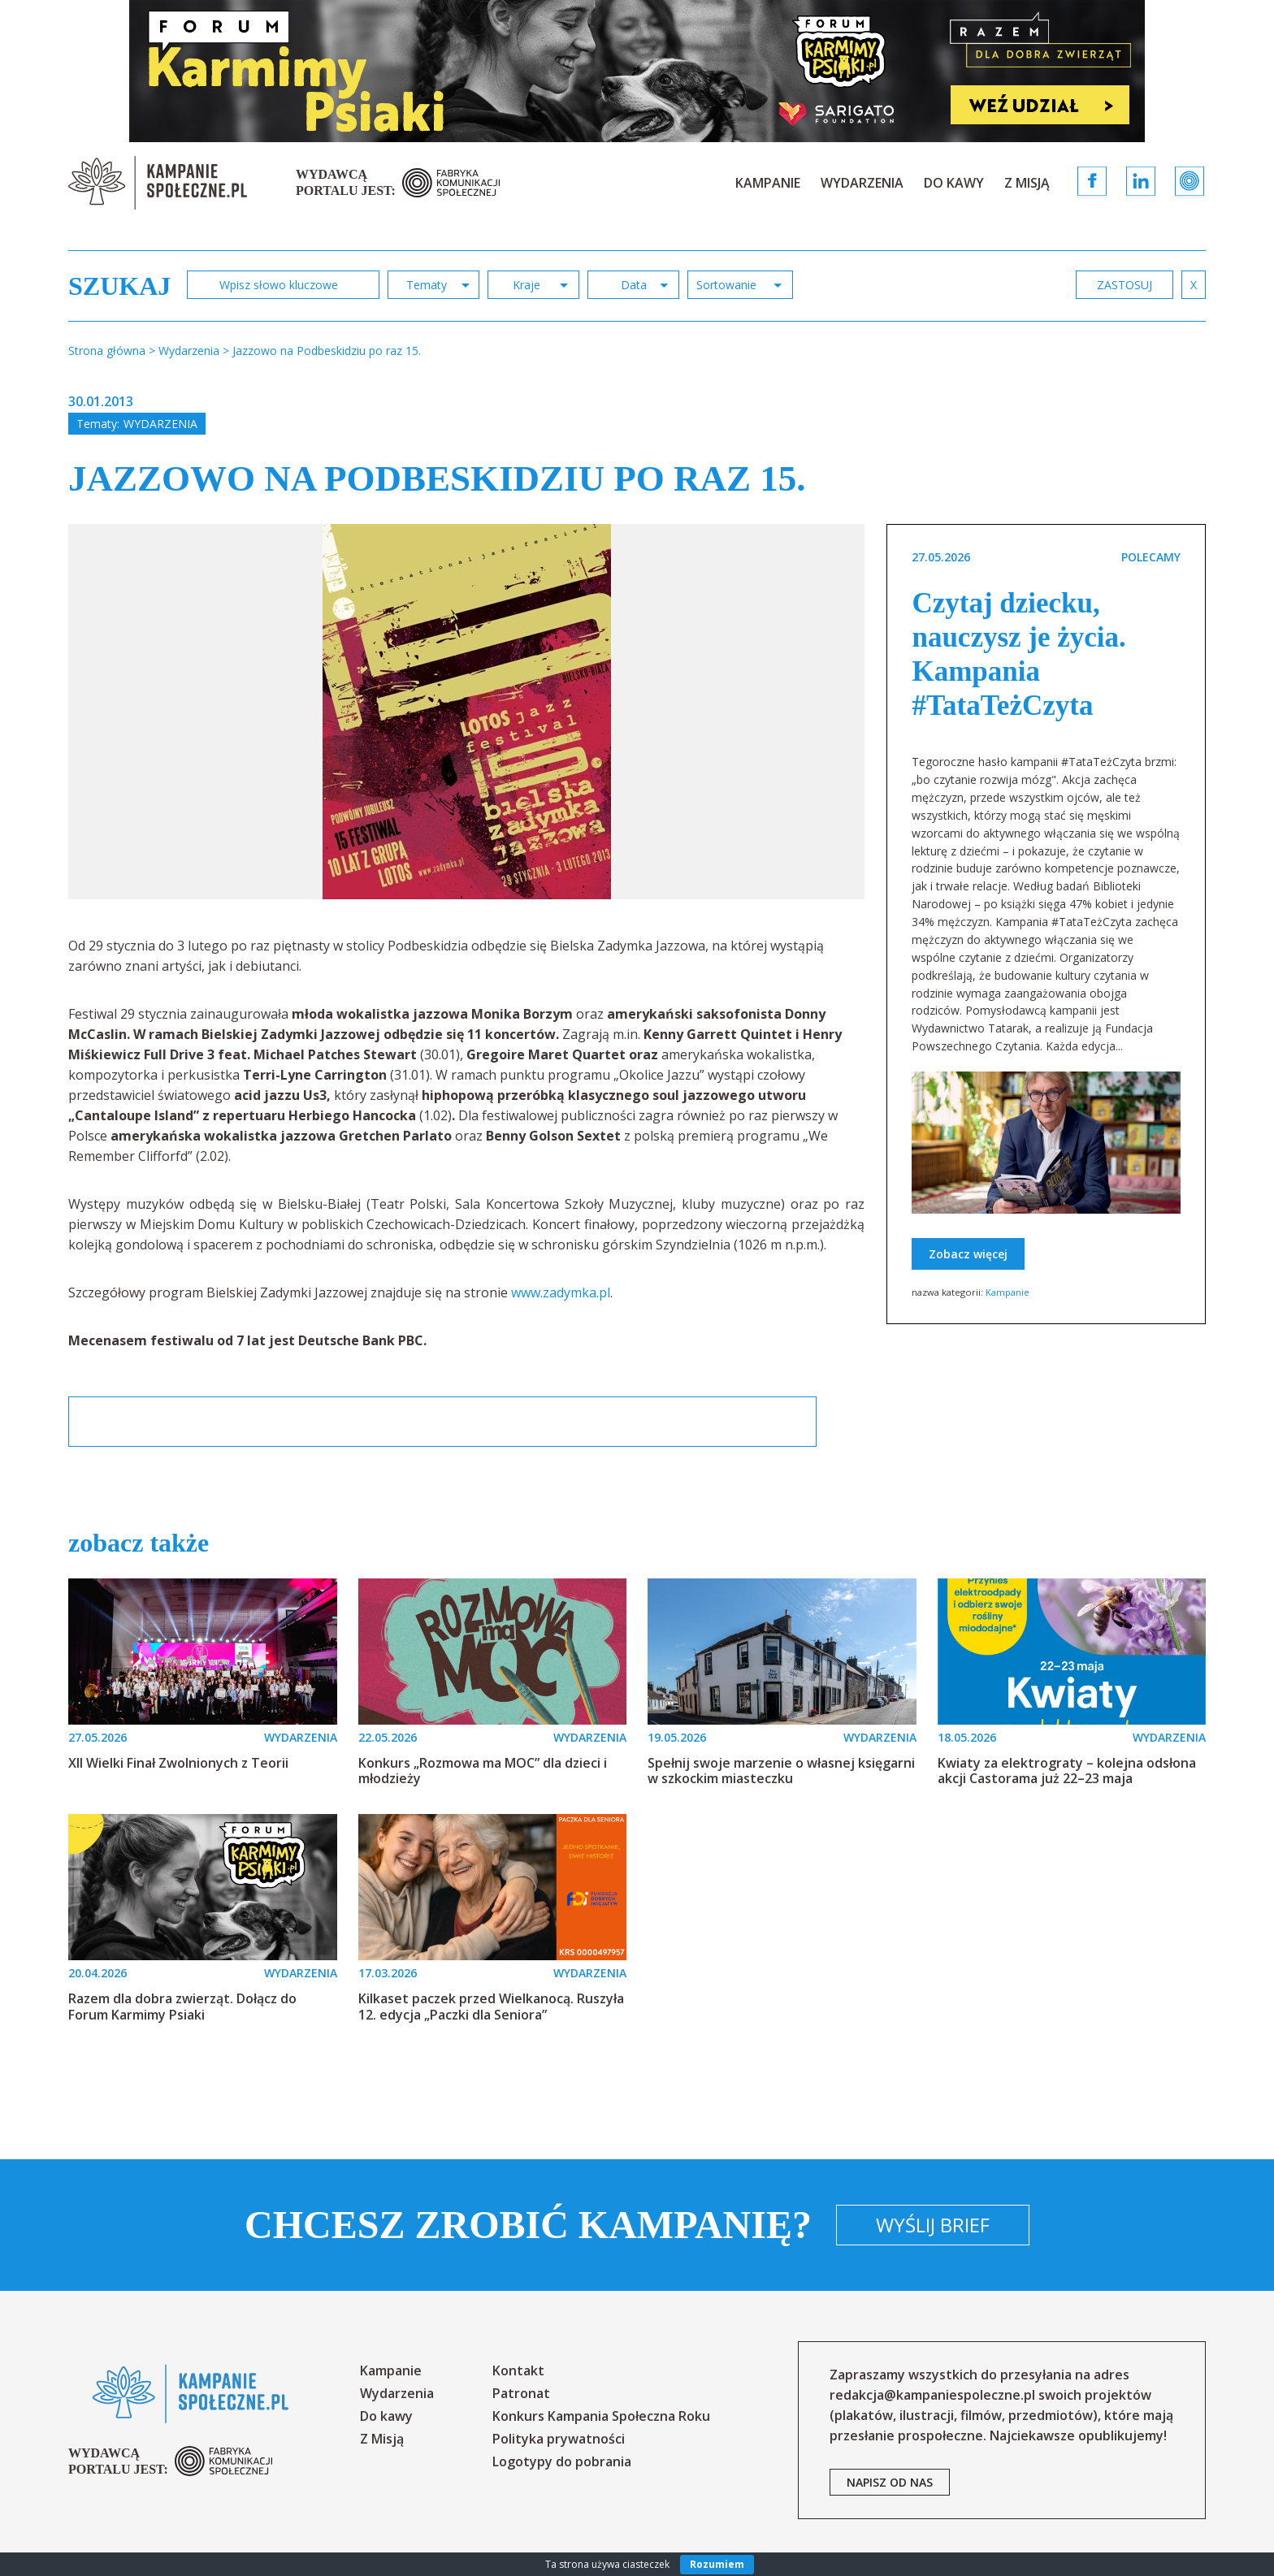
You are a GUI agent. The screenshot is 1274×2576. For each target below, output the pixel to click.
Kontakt (518, 2370)
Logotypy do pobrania (561, 2461)
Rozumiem (717, 2564)
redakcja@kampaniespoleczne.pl (932, 2395)
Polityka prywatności (558, 2439)
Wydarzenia (862, 183)
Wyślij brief (933, 2224)
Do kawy (954, 183)
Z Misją (1027, 183)
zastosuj (1124, 284)
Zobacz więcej (968, 1254)
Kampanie (767, 183)
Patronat (521, 2393)
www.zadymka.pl (560, 1292)
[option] (467, 711)
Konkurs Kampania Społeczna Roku (601, 2416)
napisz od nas (890, 2482)
